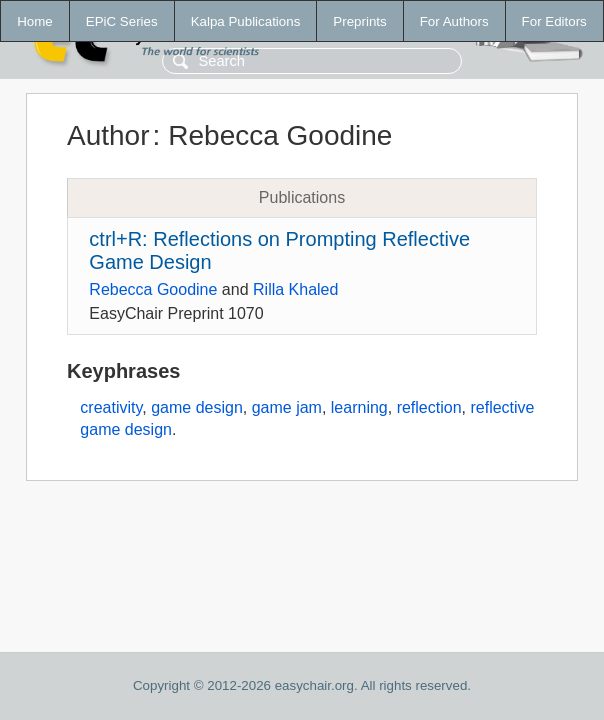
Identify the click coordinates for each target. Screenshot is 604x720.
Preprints (359, 21)
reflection (429, 407)
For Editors (554, 21)
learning (359, 407)
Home (35, 21)
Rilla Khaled (295, 289)
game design (197, 407)
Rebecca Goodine (153, 289)
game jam (287, 407)
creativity (111, 407)
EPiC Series (122, 21)
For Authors (454, 21)
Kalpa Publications (246, 21)
